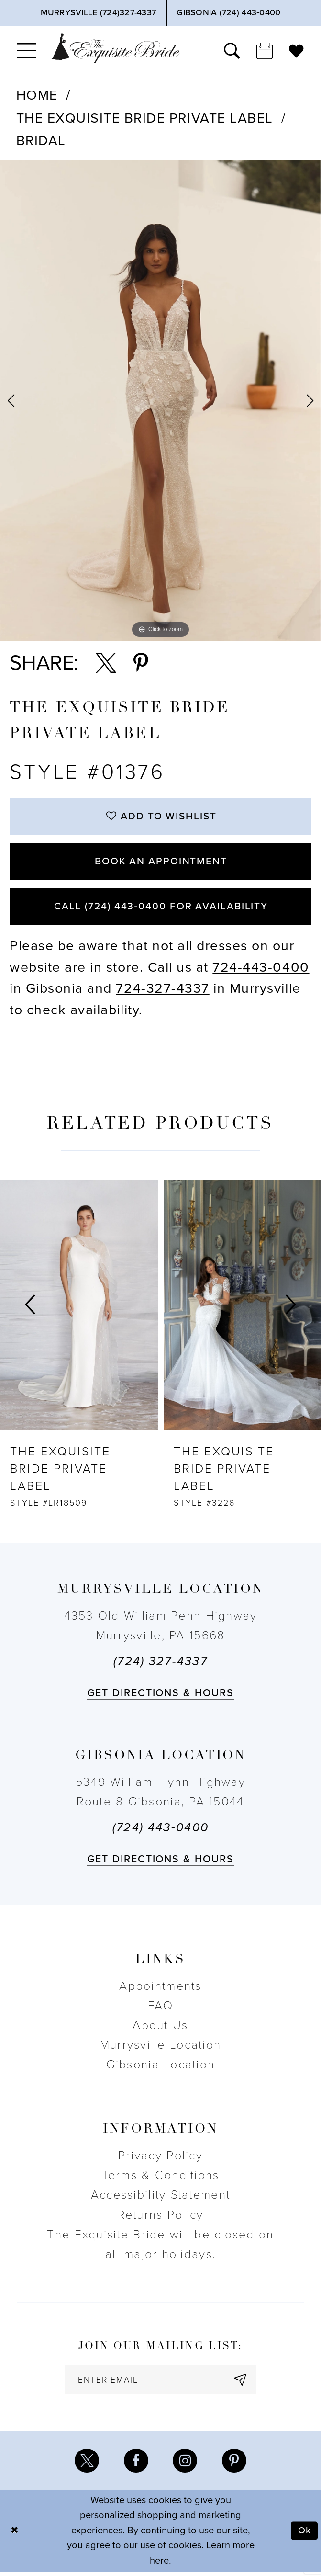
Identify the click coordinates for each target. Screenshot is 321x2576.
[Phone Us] (98, 13)
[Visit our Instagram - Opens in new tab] (185, 2464)
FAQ (160, 2009)
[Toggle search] (232, 51)
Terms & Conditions (161, 2178)
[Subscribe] (242, 2384)
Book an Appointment (160, 863)
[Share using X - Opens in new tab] (106, 663)
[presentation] (79, 1308)
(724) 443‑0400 (160, 1831)
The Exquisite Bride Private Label (144, 118)
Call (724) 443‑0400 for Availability (161, 909)
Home (37, 95)
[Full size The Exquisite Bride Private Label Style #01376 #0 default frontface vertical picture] (160, 400)
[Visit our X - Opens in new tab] (86, 2464)
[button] (26, 51)
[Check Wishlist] (296, 50)
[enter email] (161, 2384)
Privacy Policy (160, 2159)
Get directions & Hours (160, 1696)
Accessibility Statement (160, 2198)
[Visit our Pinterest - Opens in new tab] (234, 2464)
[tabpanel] (160, 400)
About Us (160, 2028)
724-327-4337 (162, 992)
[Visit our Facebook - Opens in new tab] (135, 2464)
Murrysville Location (160, 2048)
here (159, 2565)
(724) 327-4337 (160, 1664)
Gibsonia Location (160, 2068)
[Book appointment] (264, 51)
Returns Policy (161, 2218)
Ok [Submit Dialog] (304, 2535)
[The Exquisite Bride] (115, 48)
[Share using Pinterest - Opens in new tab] (140, 663)
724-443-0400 (260, 970)
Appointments (160, 1989)
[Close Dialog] (14, 2535)
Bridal (41, 141)
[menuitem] (26, 51)
